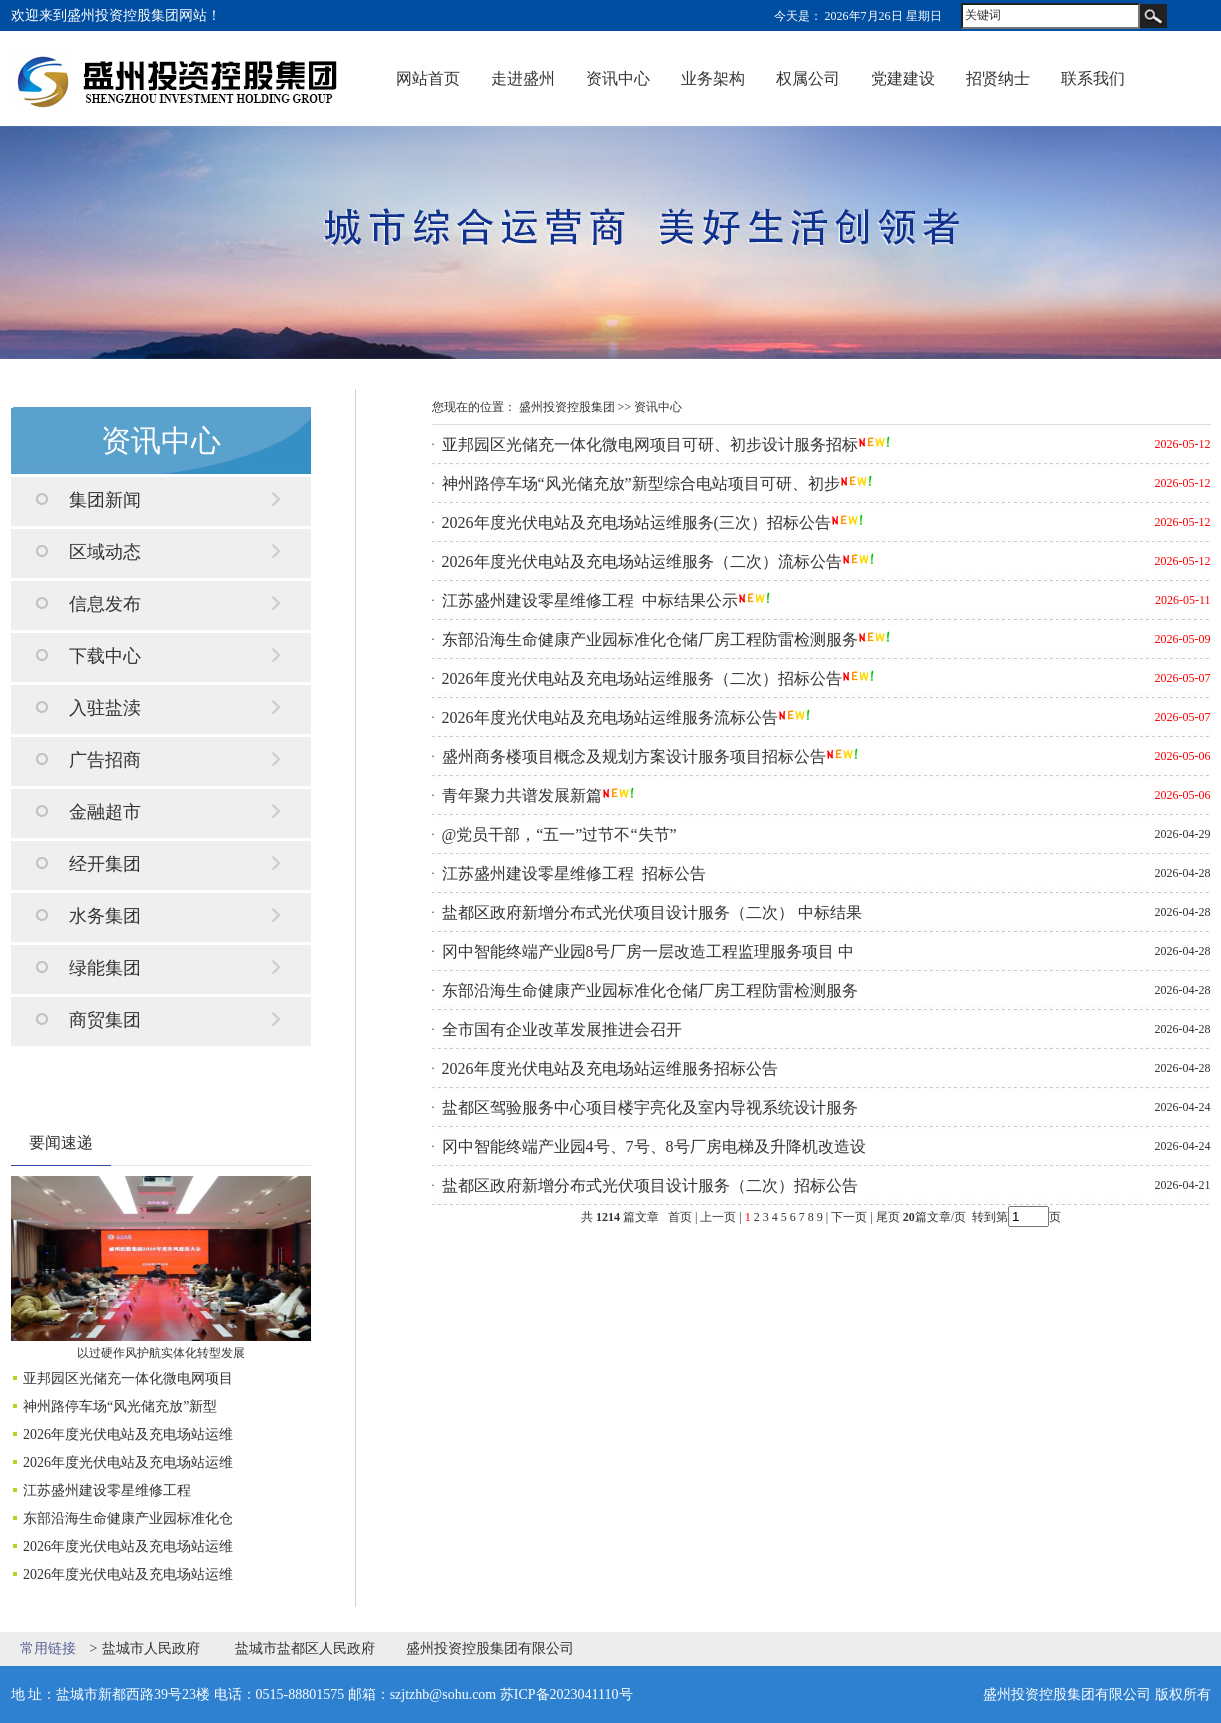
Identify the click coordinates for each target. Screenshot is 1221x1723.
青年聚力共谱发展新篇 (522, 795)
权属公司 (808, 78)
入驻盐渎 (105, 708)
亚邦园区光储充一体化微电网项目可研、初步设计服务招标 (650, 444)
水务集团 (105, 916)
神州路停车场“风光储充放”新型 (120, 1406)
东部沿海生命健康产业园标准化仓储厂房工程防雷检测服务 (650, 639)
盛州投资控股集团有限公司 (490, 1648)
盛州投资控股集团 (567, 407)
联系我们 (1093, 78)
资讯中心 (618, 78)
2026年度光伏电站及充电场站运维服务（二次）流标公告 (642, 561)
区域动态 (105, 552)
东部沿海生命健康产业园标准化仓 (128, 1518)
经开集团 (105, 864)
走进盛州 (523, 78)
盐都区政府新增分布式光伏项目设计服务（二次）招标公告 (650, 1185)
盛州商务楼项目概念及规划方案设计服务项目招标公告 (634, 756)
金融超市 (105, 812)
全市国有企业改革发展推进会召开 (562, 1029)
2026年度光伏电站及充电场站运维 (128, 1434)
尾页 (886, 1217)
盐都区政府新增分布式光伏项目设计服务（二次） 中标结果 (652, 912)
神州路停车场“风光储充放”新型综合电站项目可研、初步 (641, 483)
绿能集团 (105, 968)
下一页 (849, 1217)
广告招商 (105, 760)
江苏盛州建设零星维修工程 (109, 1490)
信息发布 (105, 604)
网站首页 (428, 78)
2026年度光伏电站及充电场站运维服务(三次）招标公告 (636, 522)
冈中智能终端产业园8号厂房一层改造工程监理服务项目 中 (648, 951)
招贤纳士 (998, 78)
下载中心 (105, 656)
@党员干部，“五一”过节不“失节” (559, 834)
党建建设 (903, 78)
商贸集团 (105, 1020)
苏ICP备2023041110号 (566, 1694)
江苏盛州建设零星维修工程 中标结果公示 (590, 600)
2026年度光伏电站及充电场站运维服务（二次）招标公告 (642, 678)
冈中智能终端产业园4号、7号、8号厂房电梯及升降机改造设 (654, 1146)
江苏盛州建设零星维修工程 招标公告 (574, 873)
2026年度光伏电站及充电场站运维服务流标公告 (610, 717)
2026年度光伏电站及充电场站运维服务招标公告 (610, 1068)
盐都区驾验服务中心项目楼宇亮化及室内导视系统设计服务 (650, 1107)
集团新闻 (105, 500)
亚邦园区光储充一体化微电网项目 (128, 1378)
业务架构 (713, 78)
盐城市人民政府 (151, 1648)
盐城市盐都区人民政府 (305, 1648)
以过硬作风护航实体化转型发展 (161, 1353)
